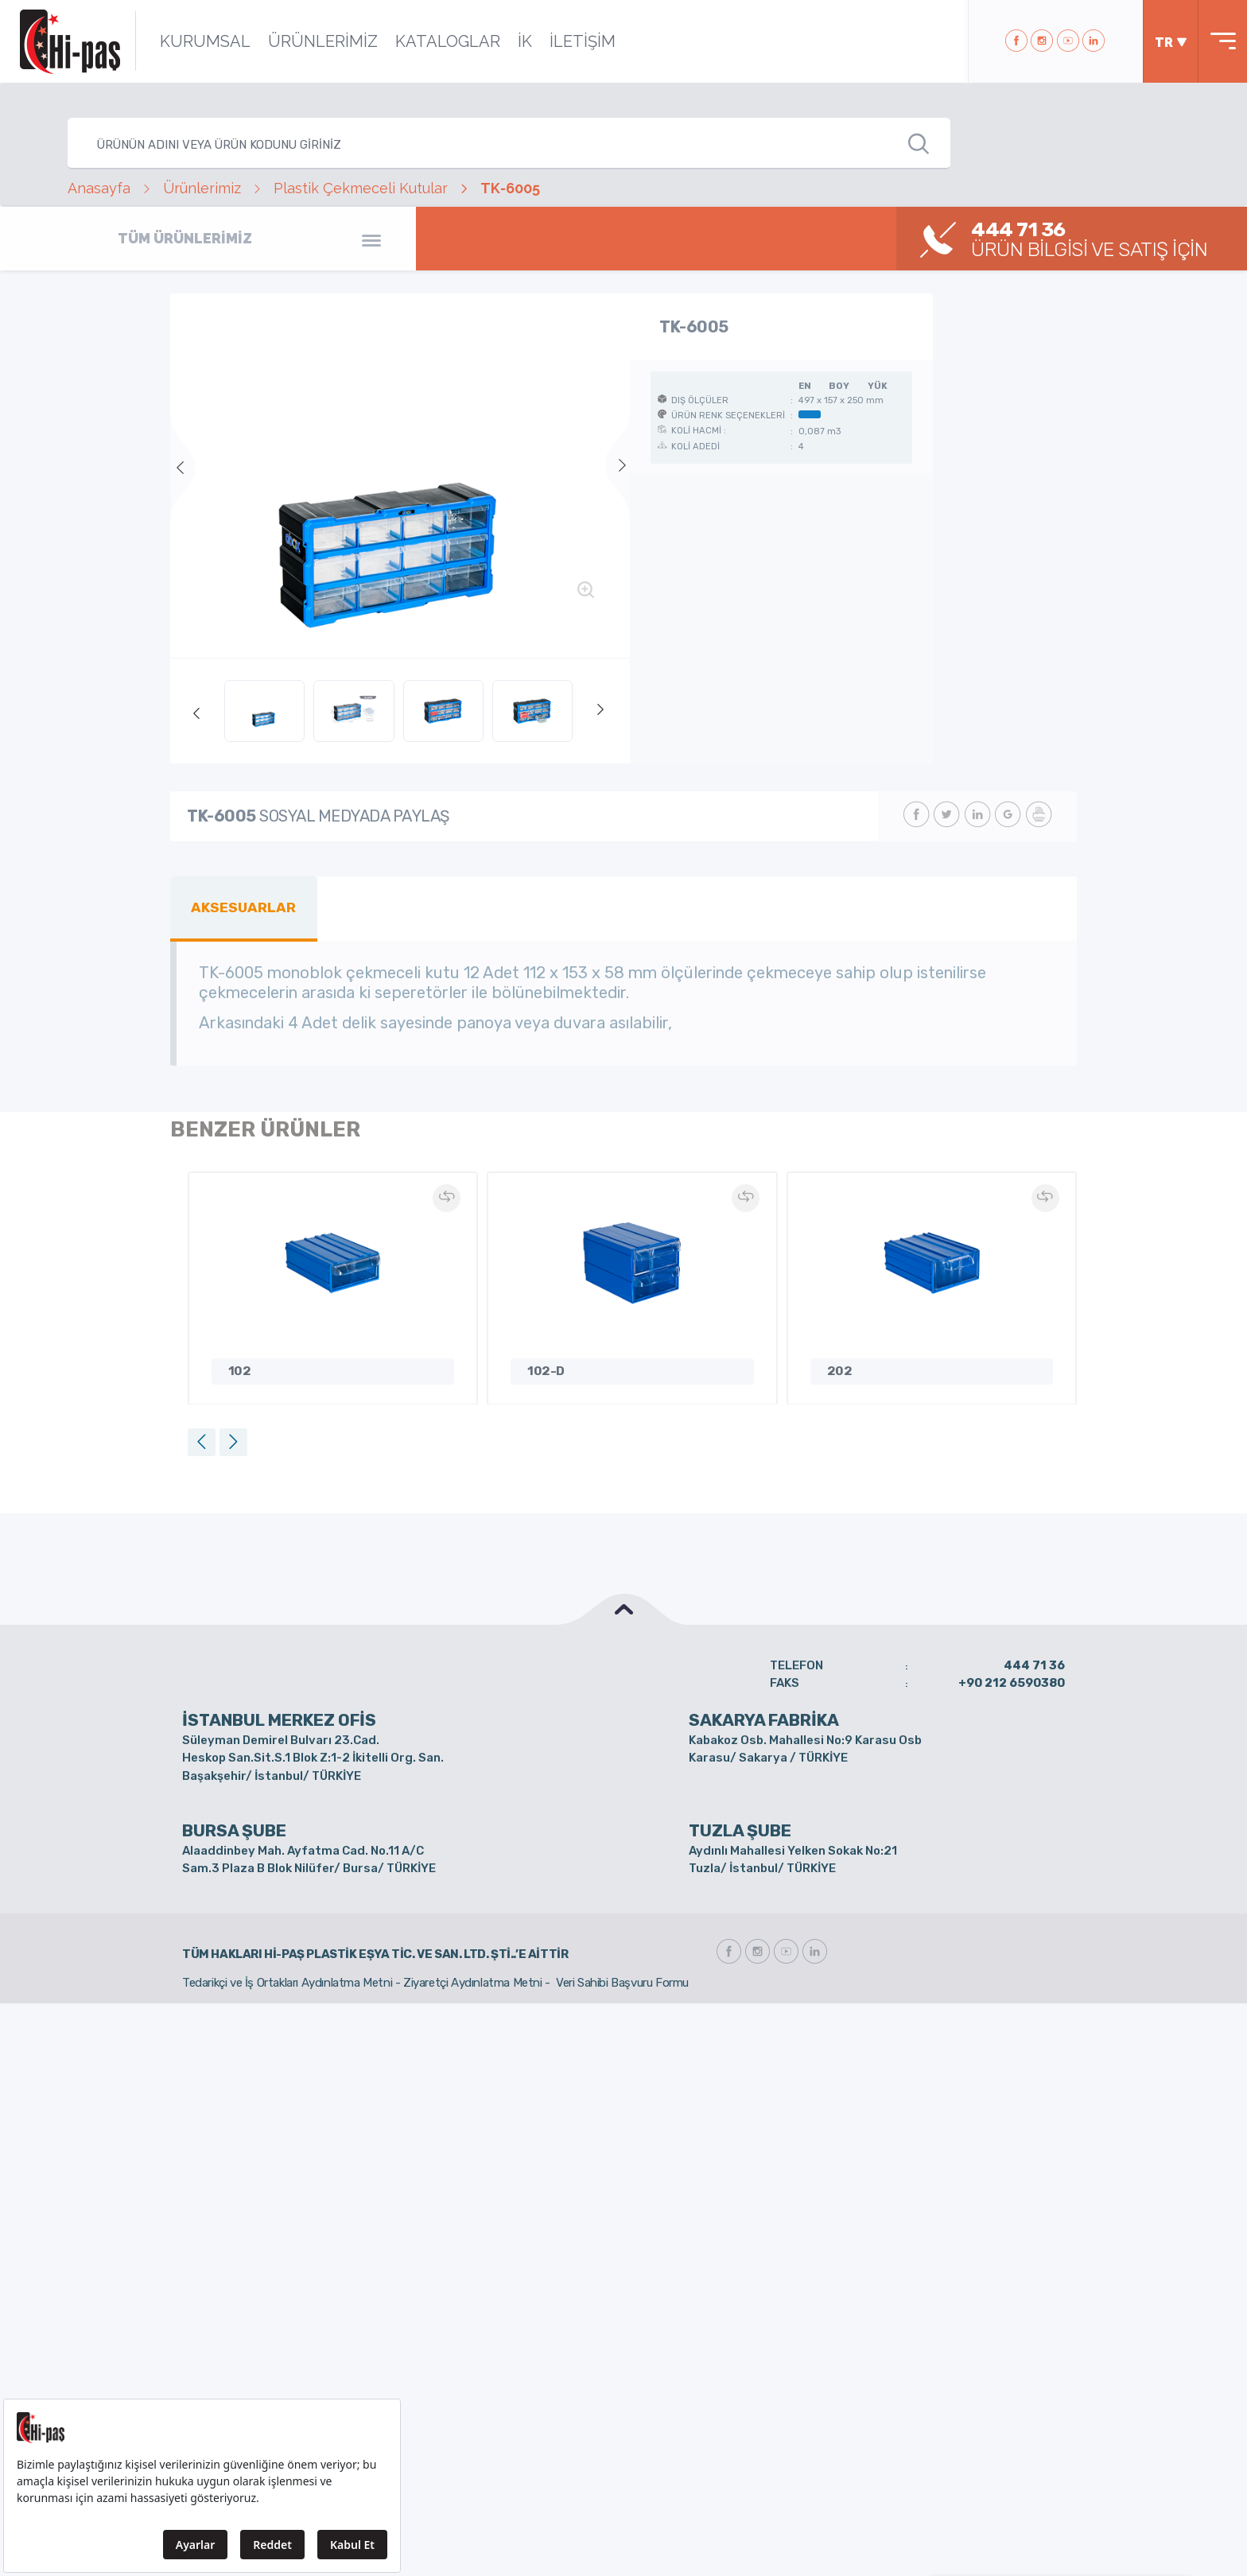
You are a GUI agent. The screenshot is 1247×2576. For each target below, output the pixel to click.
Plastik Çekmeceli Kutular (361, 188)
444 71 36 (1034, 1665)
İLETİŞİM (583, 41)
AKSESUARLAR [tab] (243, 907)
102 (239, 1371)
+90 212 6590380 (1011, 1683)
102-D (546, 1371)
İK (525, 41)
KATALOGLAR (447, 41)
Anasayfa (99, 188)
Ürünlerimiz (202, 188)
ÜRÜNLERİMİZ (323, 41)
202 (840, 1371)
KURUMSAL (205, 41)
